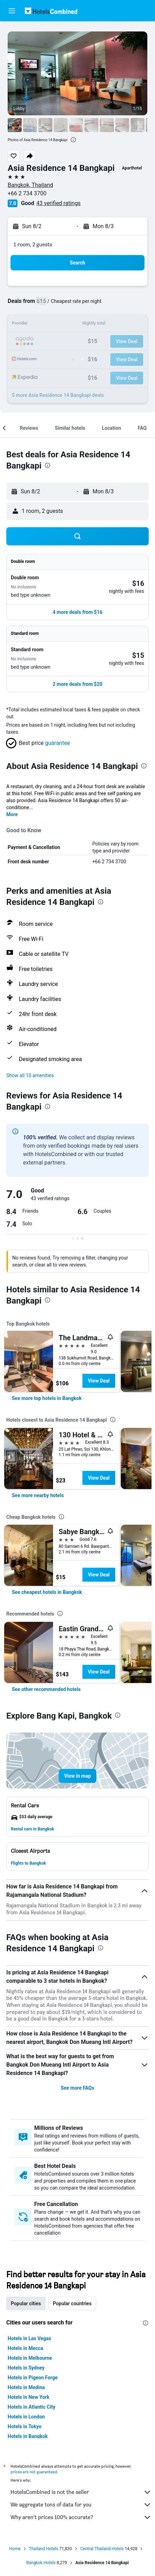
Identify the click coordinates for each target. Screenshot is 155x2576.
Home (15, 2548)
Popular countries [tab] (72, 2303)
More (12, 814)
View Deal (99, 1381)
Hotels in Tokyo (25, 2426)
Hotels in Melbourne (30, 2358)
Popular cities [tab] (26, 2303)
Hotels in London (26, 2416)
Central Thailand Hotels (102, 2548)
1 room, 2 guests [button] (33, 244)
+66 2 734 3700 (27, 193)
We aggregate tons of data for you (81, 2505)
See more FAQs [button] (77, 2088)
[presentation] (73, 140)
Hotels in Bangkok (28, 2436)
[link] (46, 1398)
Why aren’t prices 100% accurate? (81, 2517)
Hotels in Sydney (26, 2368)
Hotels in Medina (26, 2387)
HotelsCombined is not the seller (81, 2492)
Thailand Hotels (43, 2548)
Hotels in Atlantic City (31, 2407)
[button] (12, 11)
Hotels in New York (28, 2397)
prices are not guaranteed (33, 2471)
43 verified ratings (58, 203)
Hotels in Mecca (25, 2348)
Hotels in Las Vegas (29, 2338)
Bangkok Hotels (41, 2562)
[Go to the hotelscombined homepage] (51, 10)
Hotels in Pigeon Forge (33, 2377)
